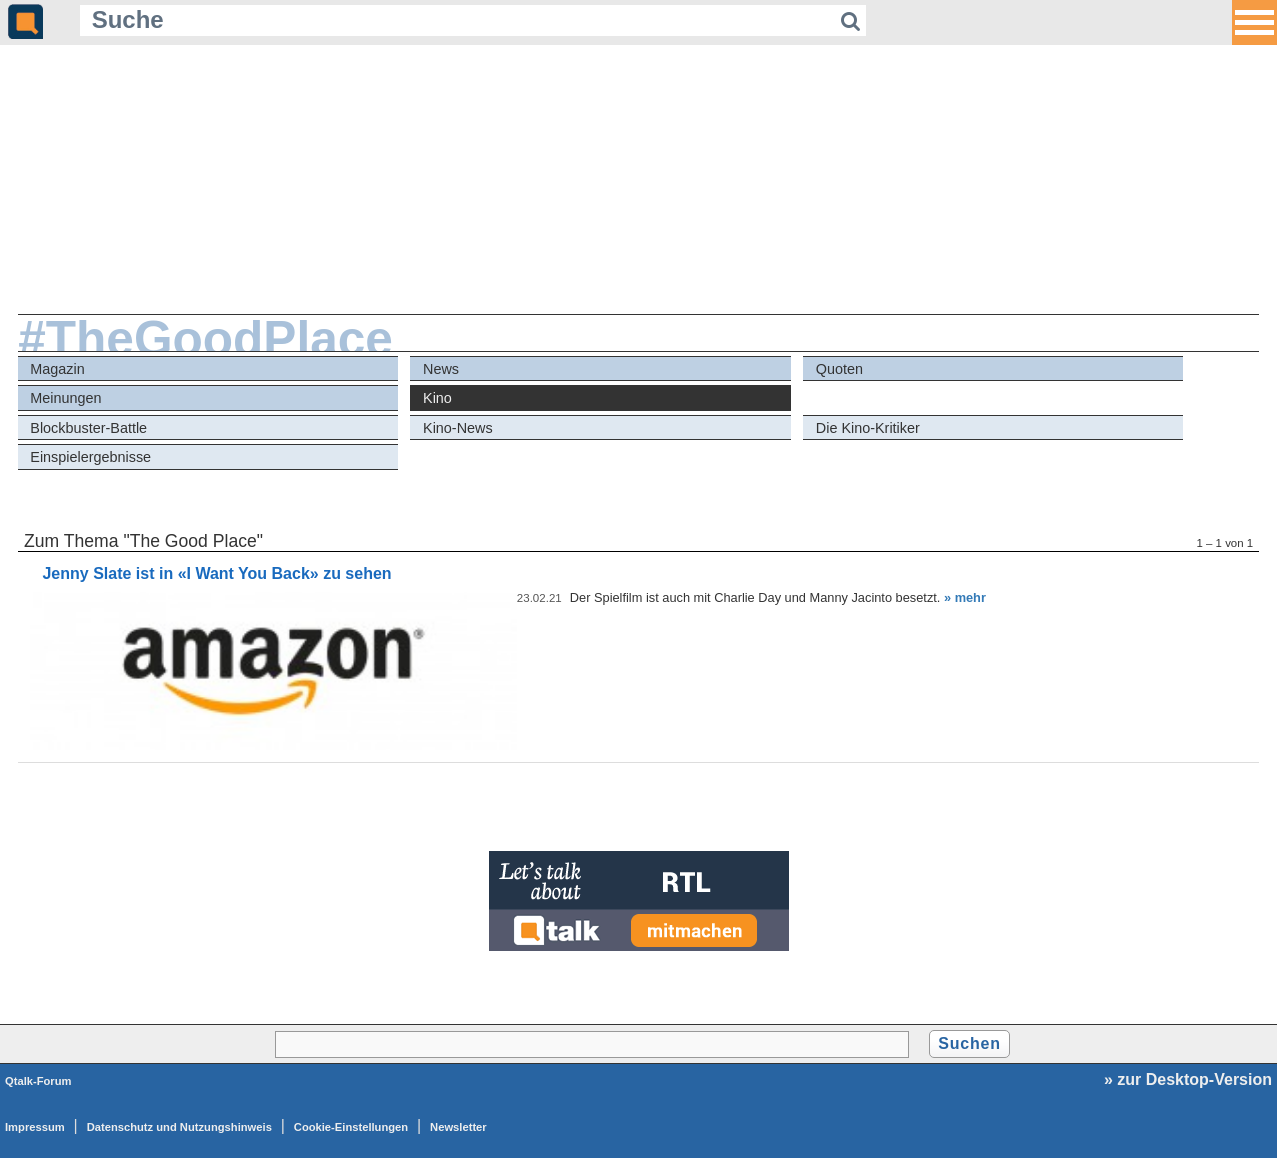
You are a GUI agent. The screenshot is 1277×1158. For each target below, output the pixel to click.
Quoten (839, 369)
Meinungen (65, 398)
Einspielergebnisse (90, 457)
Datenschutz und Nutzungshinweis (179, 1127)
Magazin (57, 369)
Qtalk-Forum (38, 1081)
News (441, 369)
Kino (437, 398)
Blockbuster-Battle (88, 428)
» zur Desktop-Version (1188, 1079)
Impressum (35, 1127)
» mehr (965, 597)
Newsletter (458, 1127)
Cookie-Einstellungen (351, 1127)
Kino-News (458, 428)
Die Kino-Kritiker (868, 428)
